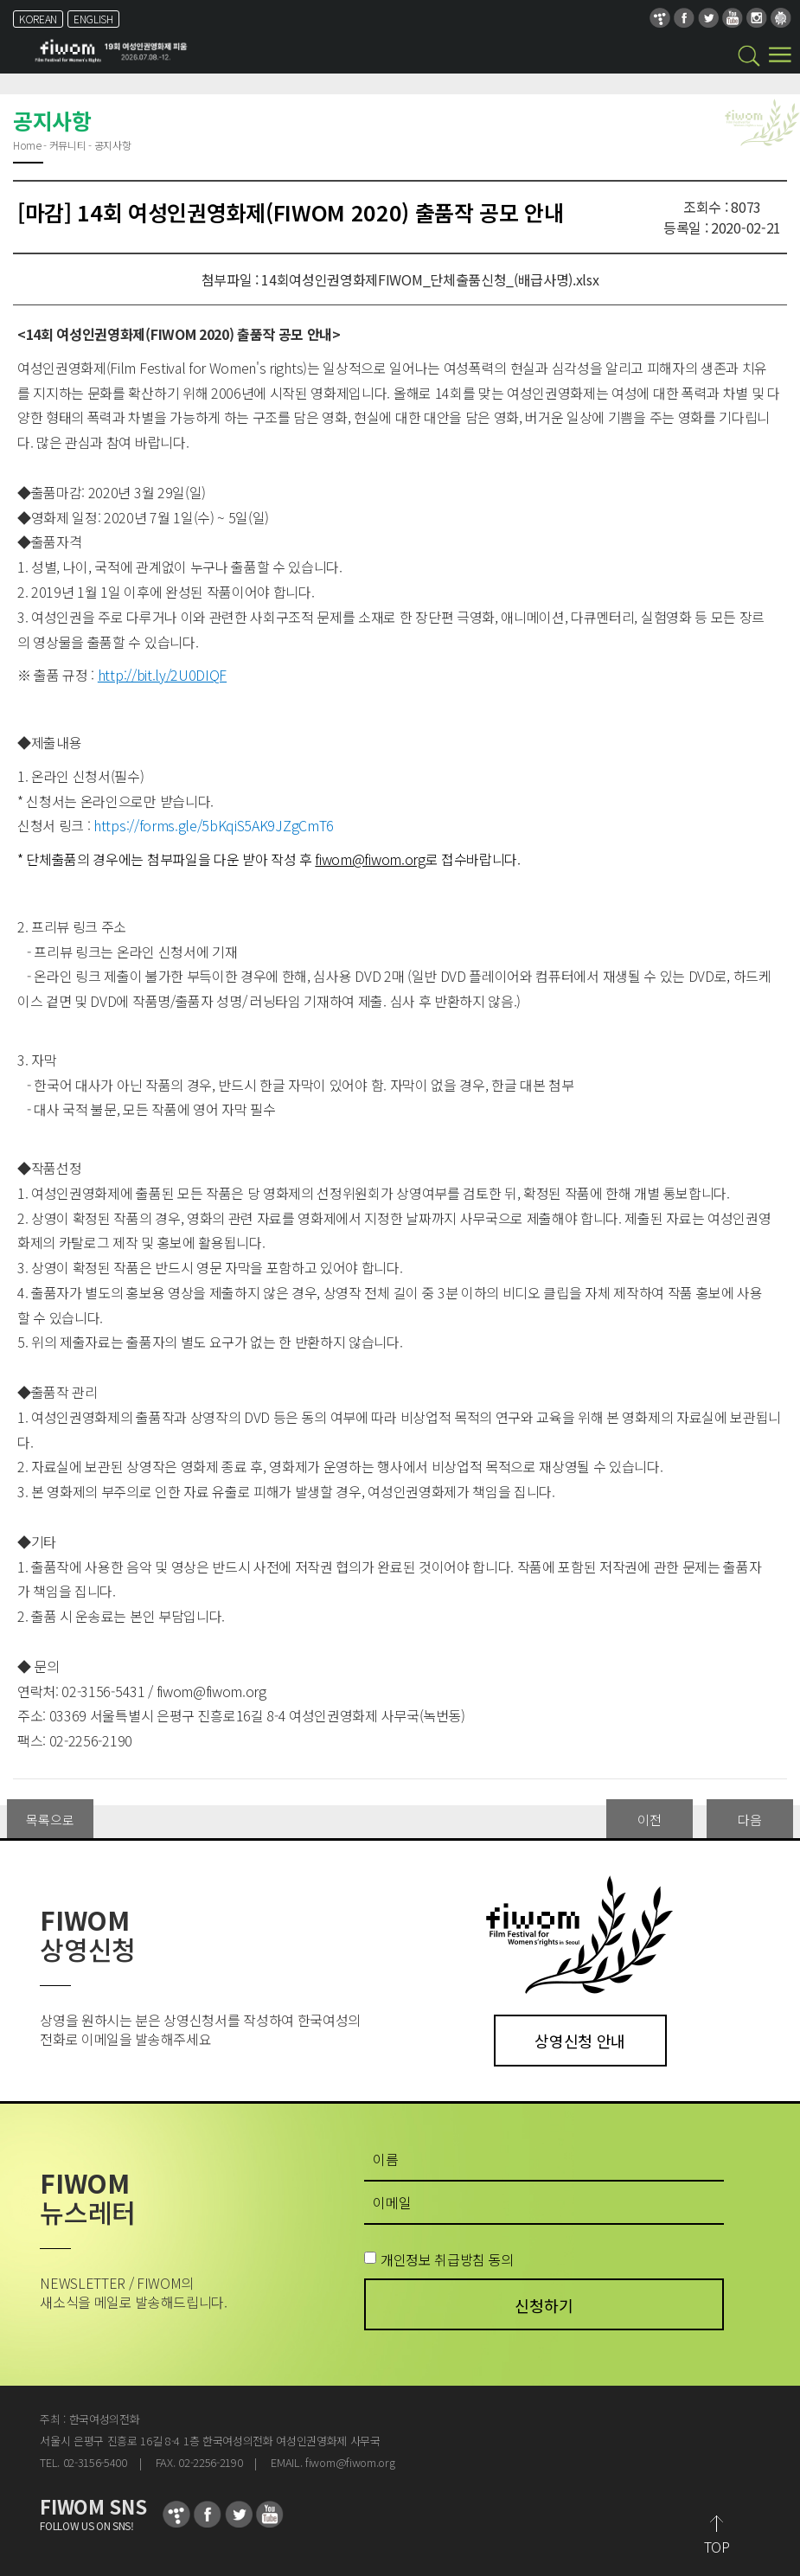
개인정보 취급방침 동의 (447, 2259)
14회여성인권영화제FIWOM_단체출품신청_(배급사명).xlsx (429, 279)
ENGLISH (93, 18)
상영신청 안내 (579, 2040)
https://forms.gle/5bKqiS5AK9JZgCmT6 (213, 825)
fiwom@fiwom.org (211, 1691)
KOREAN (38, 18)
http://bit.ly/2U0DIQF (162, 674)
